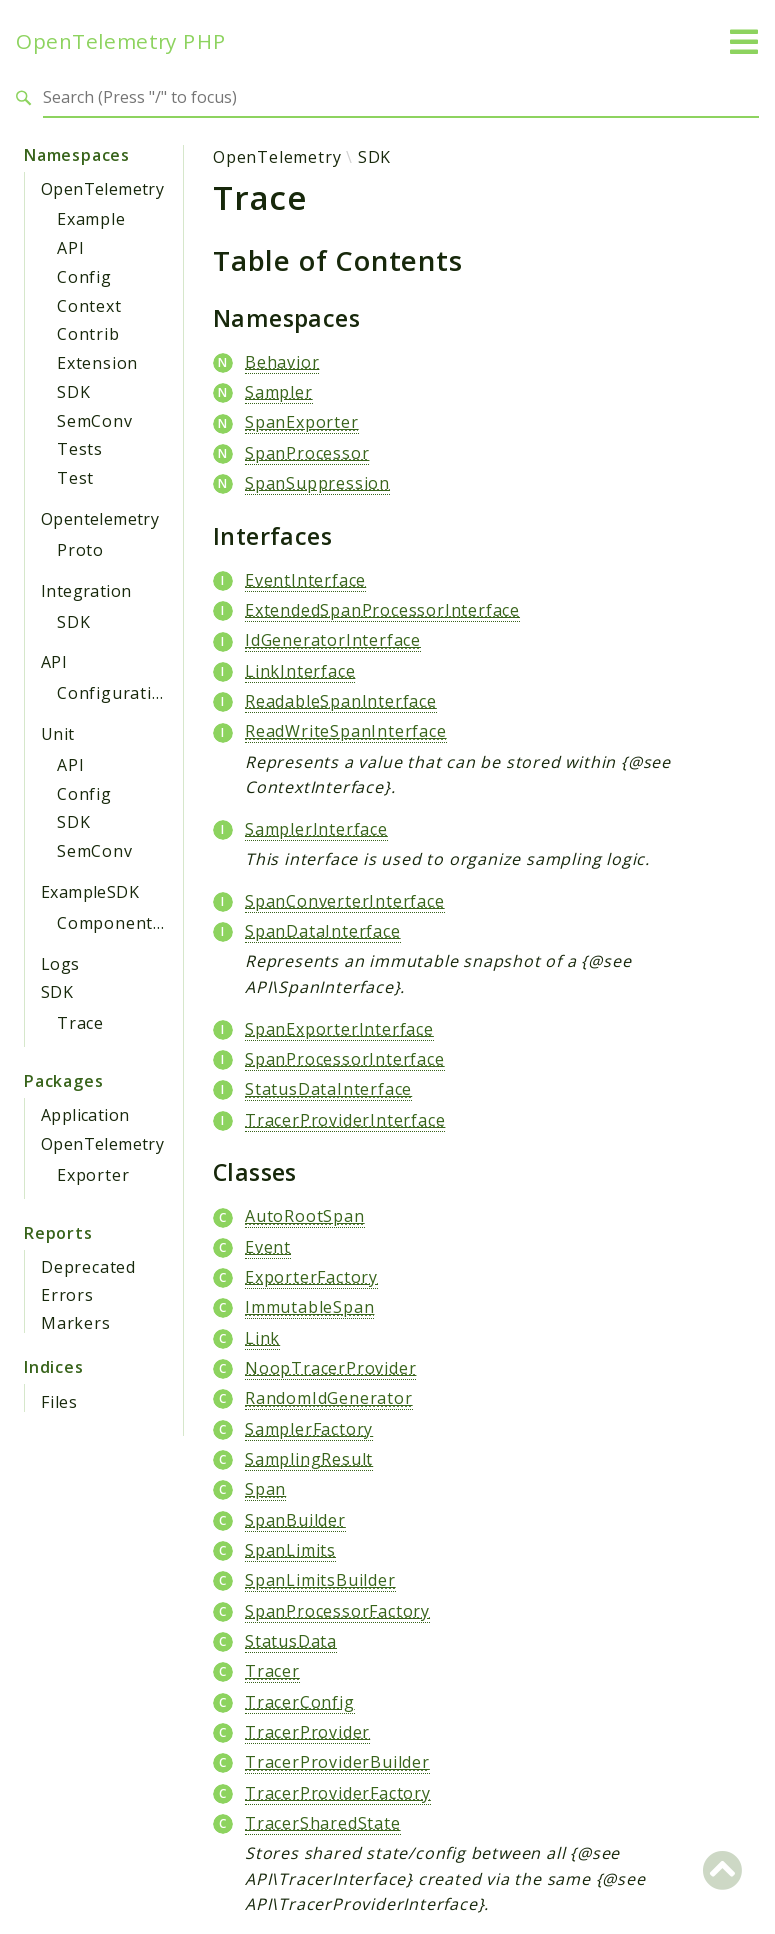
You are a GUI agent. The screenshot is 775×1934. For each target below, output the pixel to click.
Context (89, 306)
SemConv (95, 421)
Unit (58, 734)
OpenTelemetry (102, 189)
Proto (80, 550)
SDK (73, 392)
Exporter (93, 1175)
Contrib (88, 334)
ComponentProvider (140, 923)
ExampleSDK (90, 892)
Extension (97, 363)
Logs (60, 964)
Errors (67, 1295)
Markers (76, 1323)
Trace (80, 1023)
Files (59, 1402)
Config (84, 277)
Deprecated (88, 1267)
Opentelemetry (100, 519)
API (70, 248)
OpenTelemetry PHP (121, 41)
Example (91, 219)
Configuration (115, 693)
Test (75, 478)
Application (85, 1115)
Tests (80, 449)
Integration (86, 591)
